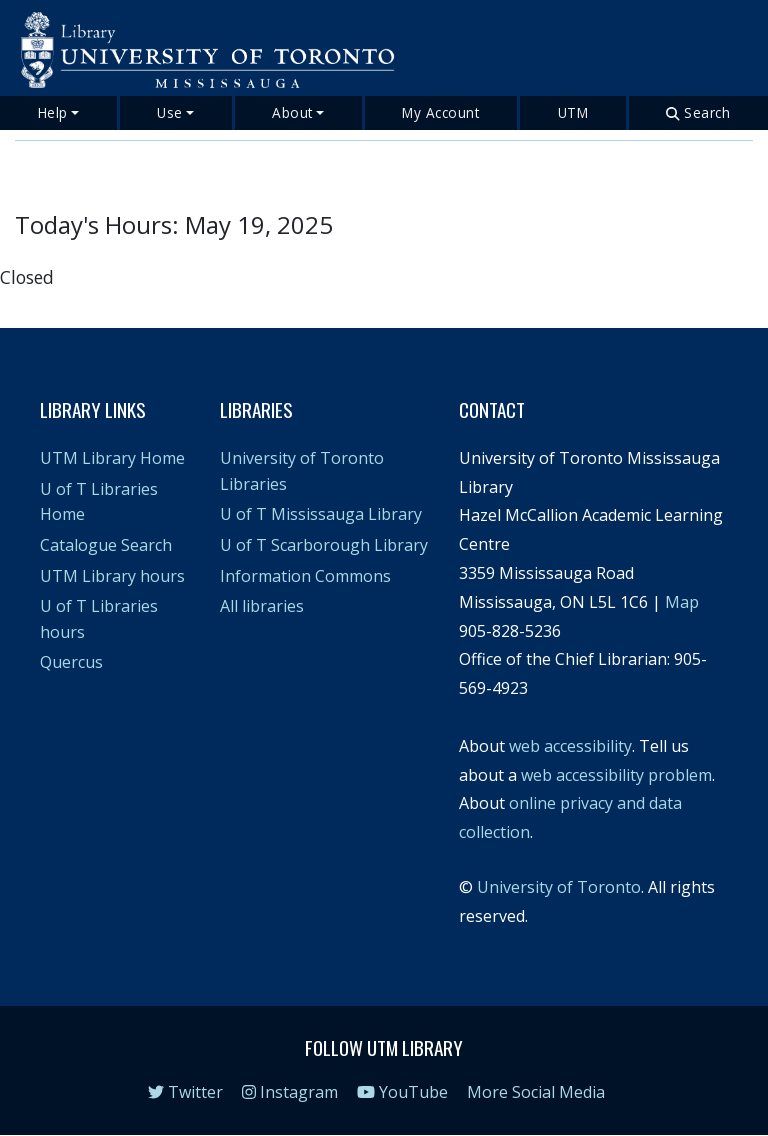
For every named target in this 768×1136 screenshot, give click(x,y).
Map (682, 602)
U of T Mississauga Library (321, 514)
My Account (440, 112)
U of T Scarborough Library (324, 545)
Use (170, 112)
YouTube (402, 1092)
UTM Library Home (112, 458)
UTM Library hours (112, 576)
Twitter (185, 1092)
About (292, 112)
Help (53, 112)
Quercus (71, 662)
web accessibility (570, 746)
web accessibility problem (616, 775)
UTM (573, 112)
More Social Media (536, 1092)
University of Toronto (559, 887)
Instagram (290, 1092)
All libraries (262, 606)
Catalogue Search (106, 545)
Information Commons (305, 576)
